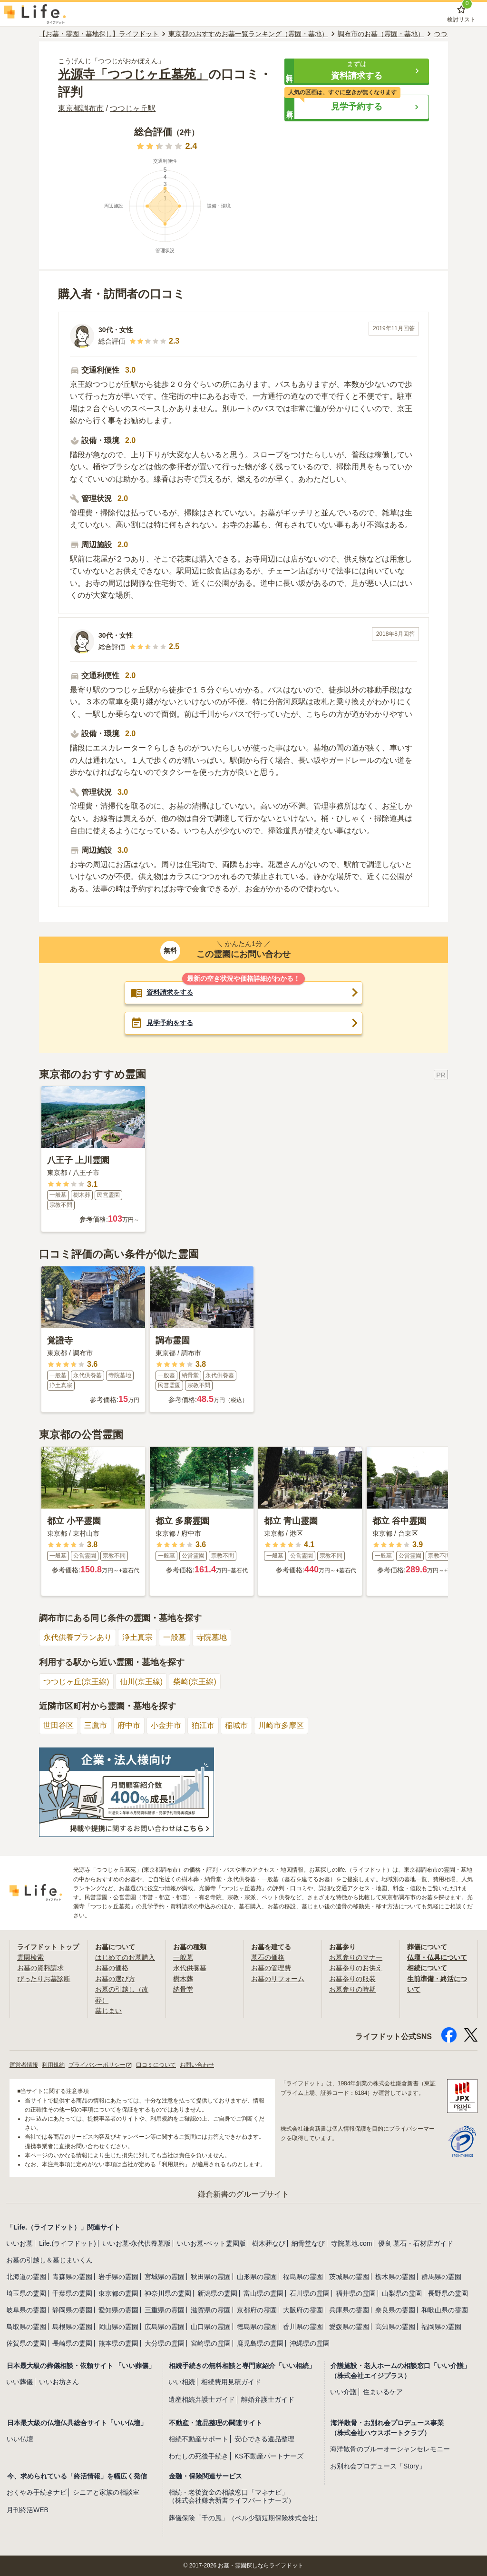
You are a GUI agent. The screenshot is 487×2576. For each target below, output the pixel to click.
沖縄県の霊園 (310, 2343)
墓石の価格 (267, 1957)
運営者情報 (24, 2065)
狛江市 (203, 1725)
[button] (356, 71)
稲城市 (236, 1725)
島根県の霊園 (72, 2326)
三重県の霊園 (165, 2310)
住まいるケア (383, 2392)
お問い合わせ (197, 2065)
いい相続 (181, 2382)
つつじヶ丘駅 (133, 108)
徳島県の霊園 (257, 2326)
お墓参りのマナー (355, 1957)
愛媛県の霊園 (349, 2326)
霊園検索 (30, 1957)
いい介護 (343, 2392)
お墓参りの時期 (352, 1989)
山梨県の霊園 (402, 2293)
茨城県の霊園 (349, 2276)
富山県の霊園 (263, 2293)
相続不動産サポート (198, 2439)
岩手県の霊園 (118, 2276)
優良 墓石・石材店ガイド (415, 2243)
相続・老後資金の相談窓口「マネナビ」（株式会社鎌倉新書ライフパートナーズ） (231, 2496)
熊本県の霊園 (118, 2343)
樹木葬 (183, 1979)
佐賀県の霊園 (26, 2343)
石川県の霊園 (310, 2293)
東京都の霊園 (118, 2293)
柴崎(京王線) (194, 1682)
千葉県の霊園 (72, 2293)
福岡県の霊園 (441, 2326)
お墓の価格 (111, 1968)
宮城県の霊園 (165, 2276)
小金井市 (166, 1725)
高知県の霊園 (395, 2326)
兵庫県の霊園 (349, 2310)
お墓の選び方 (115, 1979)
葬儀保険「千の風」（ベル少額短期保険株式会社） (244, 2518)
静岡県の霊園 (72, 2310)
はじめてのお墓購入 (125, 1957)
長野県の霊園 (448, 2293)
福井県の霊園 (356, 2293)
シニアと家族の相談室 (106, 2492)
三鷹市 (95, 1725)
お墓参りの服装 (352, 1979)
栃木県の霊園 (395, 2276)
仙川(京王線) (141, 1682)
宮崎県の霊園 (211, 2343)
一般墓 (174, 1637)
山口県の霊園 (211, 2326)
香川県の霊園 (303, 2326)
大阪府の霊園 (303, 2310)
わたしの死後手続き (198, 2456)
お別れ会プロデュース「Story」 (378, 2466)
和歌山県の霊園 (444, 2310)
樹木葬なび (268, 2243)
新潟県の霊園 (217, 2293)
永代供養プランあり (77, 1637)
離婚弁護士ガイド (267, 2399)
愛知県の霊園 (118, 2310)
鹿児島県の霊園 (260, 2343)
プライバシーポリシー (100, 2065)
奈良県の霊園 (395, 2310)
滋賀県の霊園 (211, 2310)
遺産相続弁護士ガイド (201, 2399)
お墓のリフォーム (277, 1979)
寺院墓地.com (351, 2243)
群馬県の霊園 (441, 2276)
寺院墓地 (211, 1637)
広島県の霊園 (165, 2326)
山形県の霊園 (257, 2276)
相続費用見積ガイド (231, 2382)
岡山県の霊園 (118, 2326)
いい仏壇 (20, 2439)
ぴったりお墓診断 (43, 1979)
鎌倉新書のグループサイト (243, 2194)
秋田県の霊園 (211, 2276)
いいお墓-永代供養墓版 (136, 2243)
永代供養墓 (189, 1968)
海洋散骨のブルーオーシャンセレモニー (390, 2449)
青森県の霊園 (72, 2276)
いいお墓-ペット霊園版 (211, 2243)
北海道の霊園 (26, 2276)
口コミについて (156, 2065)
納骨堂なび (308, 2243)
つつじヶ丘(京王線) (76, 1682)
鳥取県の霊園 (26, 2326)
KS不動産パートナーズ (268, 2456)
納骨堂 (183, 1989)
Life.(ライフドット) (67, 2243)
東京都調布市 (81, 108)
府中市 (128, 1725)
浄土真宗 (137, 1637)
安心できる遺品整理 (264, 2439)
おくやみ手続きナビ (37, 2492)
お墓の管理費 (271, 1968)
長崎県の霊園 (72, 2343)
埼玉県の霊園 (26, 2293)
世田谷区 (58, 1725)
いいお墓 (19, 2243)
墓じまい (108, 2010)
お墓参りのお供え (355, 1968)
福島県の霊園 (303, 2276)
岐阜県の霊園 (26, 2310)
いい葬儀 (19, 2382)
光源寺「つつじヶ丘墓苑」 (133, 74)
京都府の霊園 (257, 2310)
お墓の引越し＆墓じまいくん (49, 2260)
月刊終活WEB (28, 2510)
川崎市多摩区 (281, 1725)
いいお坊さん (59, 2382)
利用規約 (53, 2065)
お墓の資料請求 (40, 1968)
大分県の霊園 (165, 2343)
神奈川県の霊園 (168, 2293)
